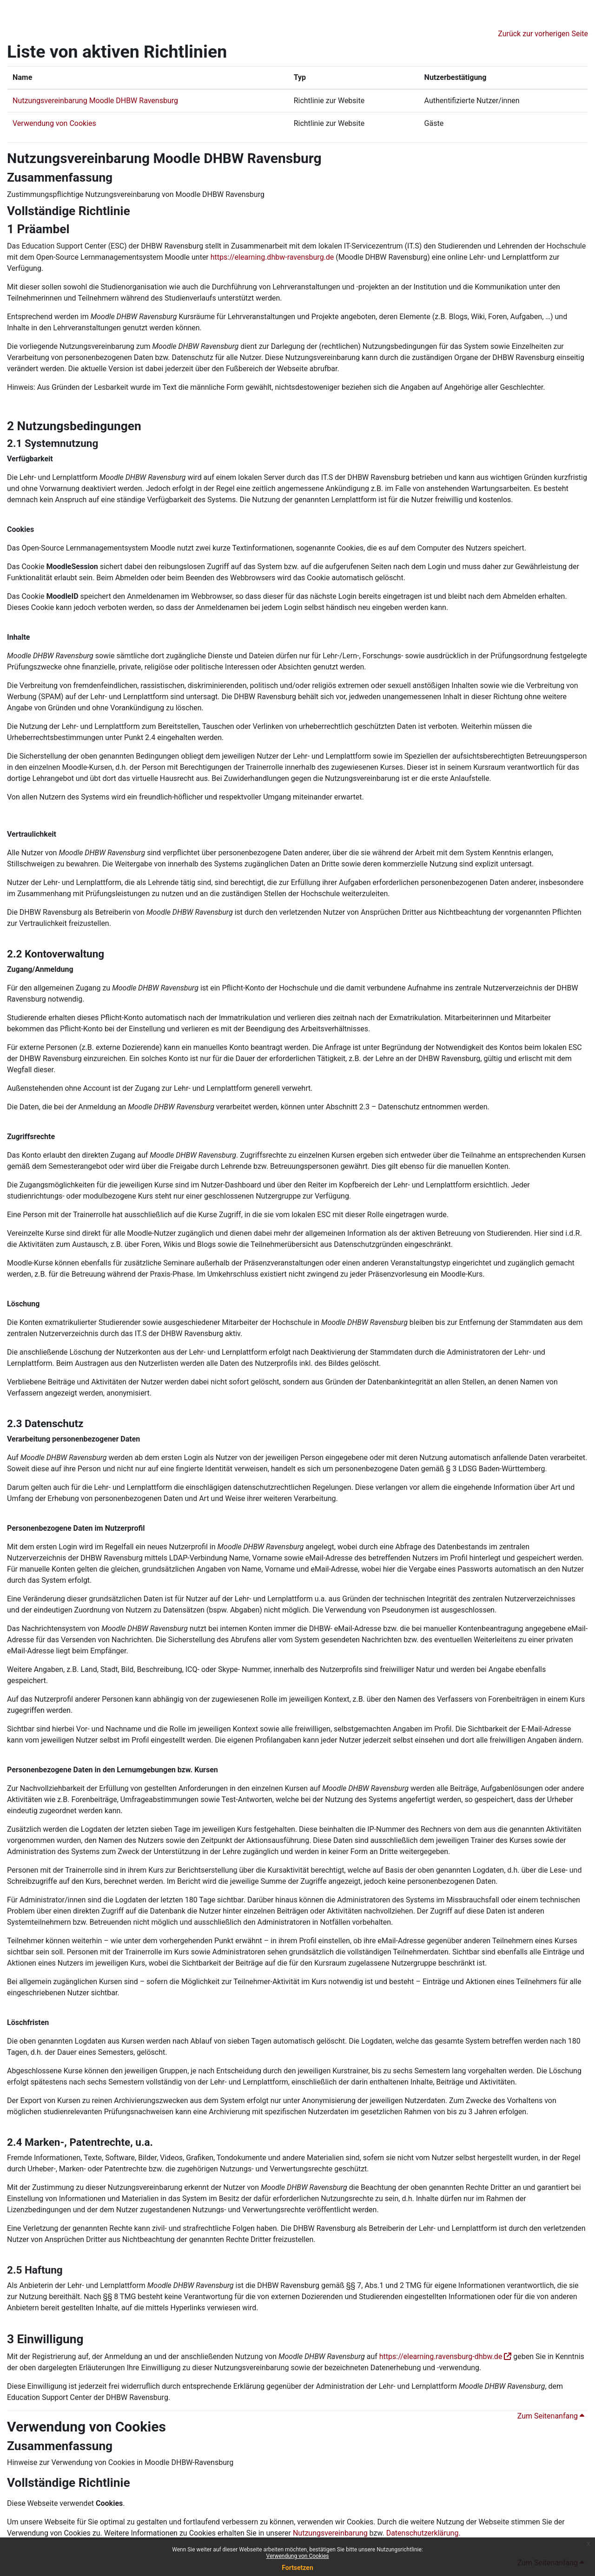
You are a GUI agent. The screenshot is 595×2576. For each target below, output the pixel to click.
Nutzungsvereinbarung (330, 2533)
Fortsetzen (297, 2567)
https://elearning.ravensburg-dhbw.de (440, 2356)
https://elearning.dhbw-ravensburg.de (272, 257)
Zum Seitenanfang (550, 2416)
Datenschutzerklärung (422, 2533)
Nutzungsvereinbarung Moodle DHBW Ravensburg (95, 100)
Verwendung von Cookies (297, 2556)
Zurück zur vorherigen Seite (543, 33)
